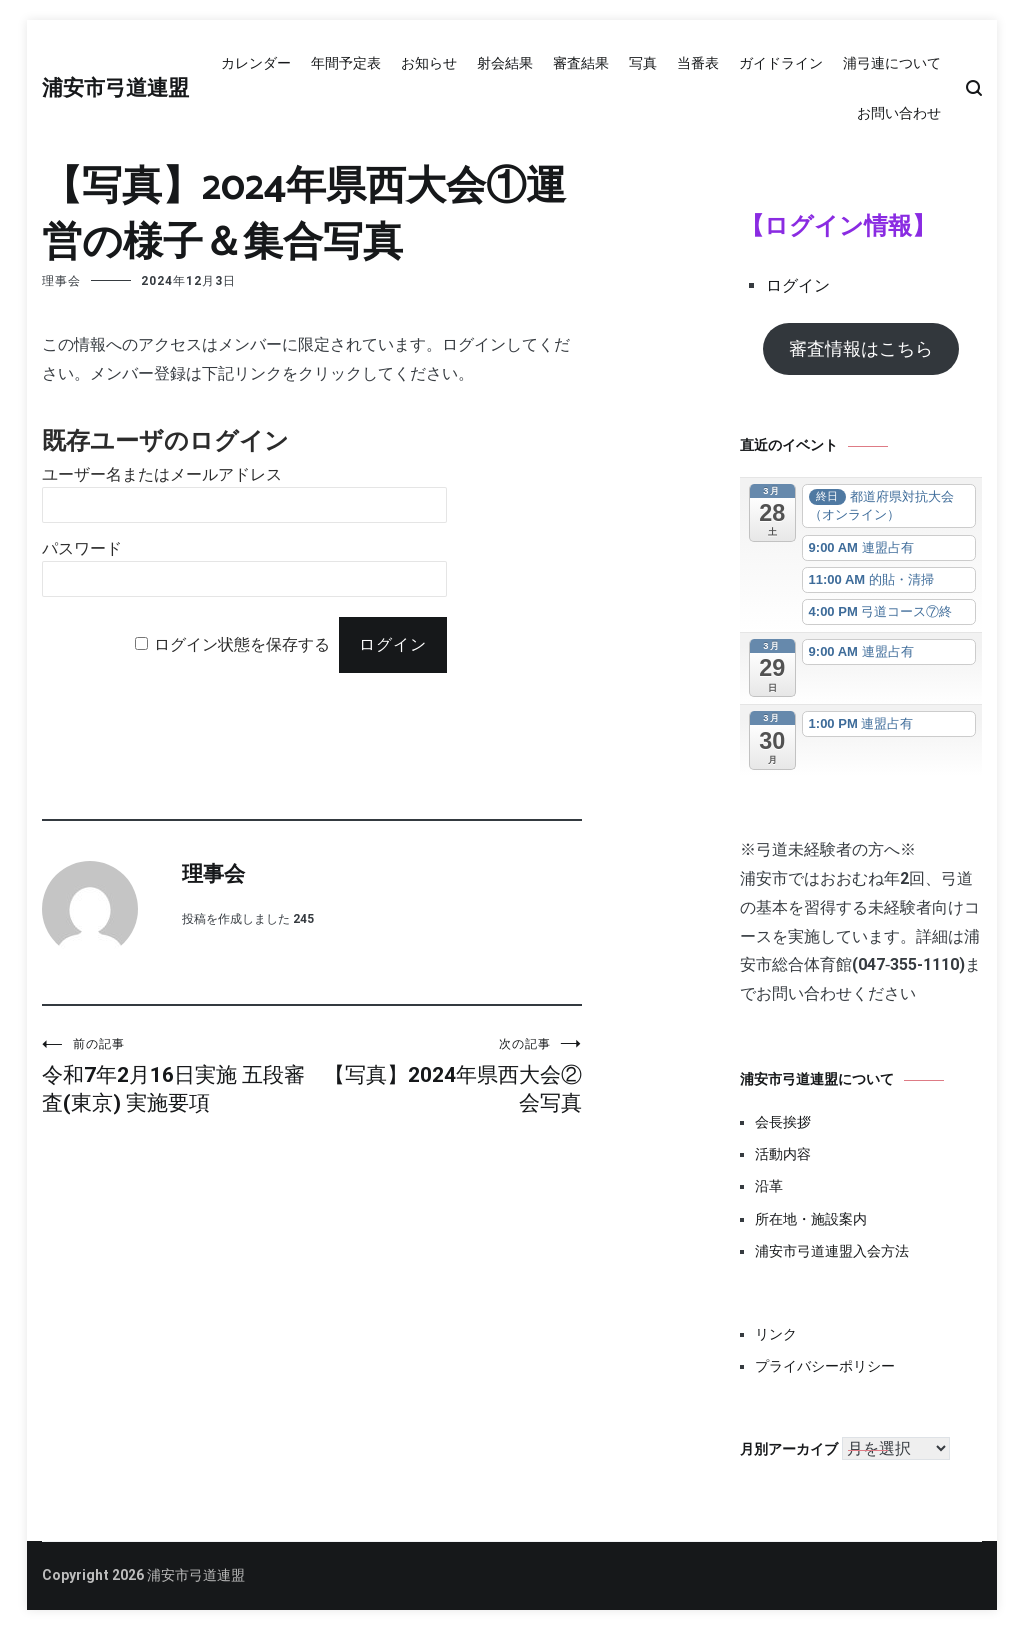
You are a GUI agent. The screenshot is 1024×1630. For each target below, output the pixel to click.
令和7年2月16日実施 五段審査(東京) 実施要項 (177, 1075)
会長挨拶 (783, 1122)
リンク (776, 1334)
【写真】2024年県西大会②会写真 (447, 1075)
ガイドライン (781, 63)
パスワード (82, 548)
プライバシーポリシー (825, 1366)
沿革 (769, 1186)
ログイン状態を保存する (242, 644)
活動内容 (783, 1154)
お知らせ (429, 63)
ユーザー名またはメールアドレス (162, 474)
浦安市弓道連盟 (115, 89)
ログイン (798, 285)
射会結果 (505, 63)
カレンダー (256, 63)
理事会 (61, 281)
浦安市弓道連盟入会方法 (832, 1251)
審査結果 (581, 63)
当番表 (698, 63)
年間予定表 (346, 63)
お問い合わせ (899, 113)
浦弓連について (892, 63)
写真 (643, 63)
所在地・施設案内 (811, 1219)
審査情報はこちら (861, 348)
